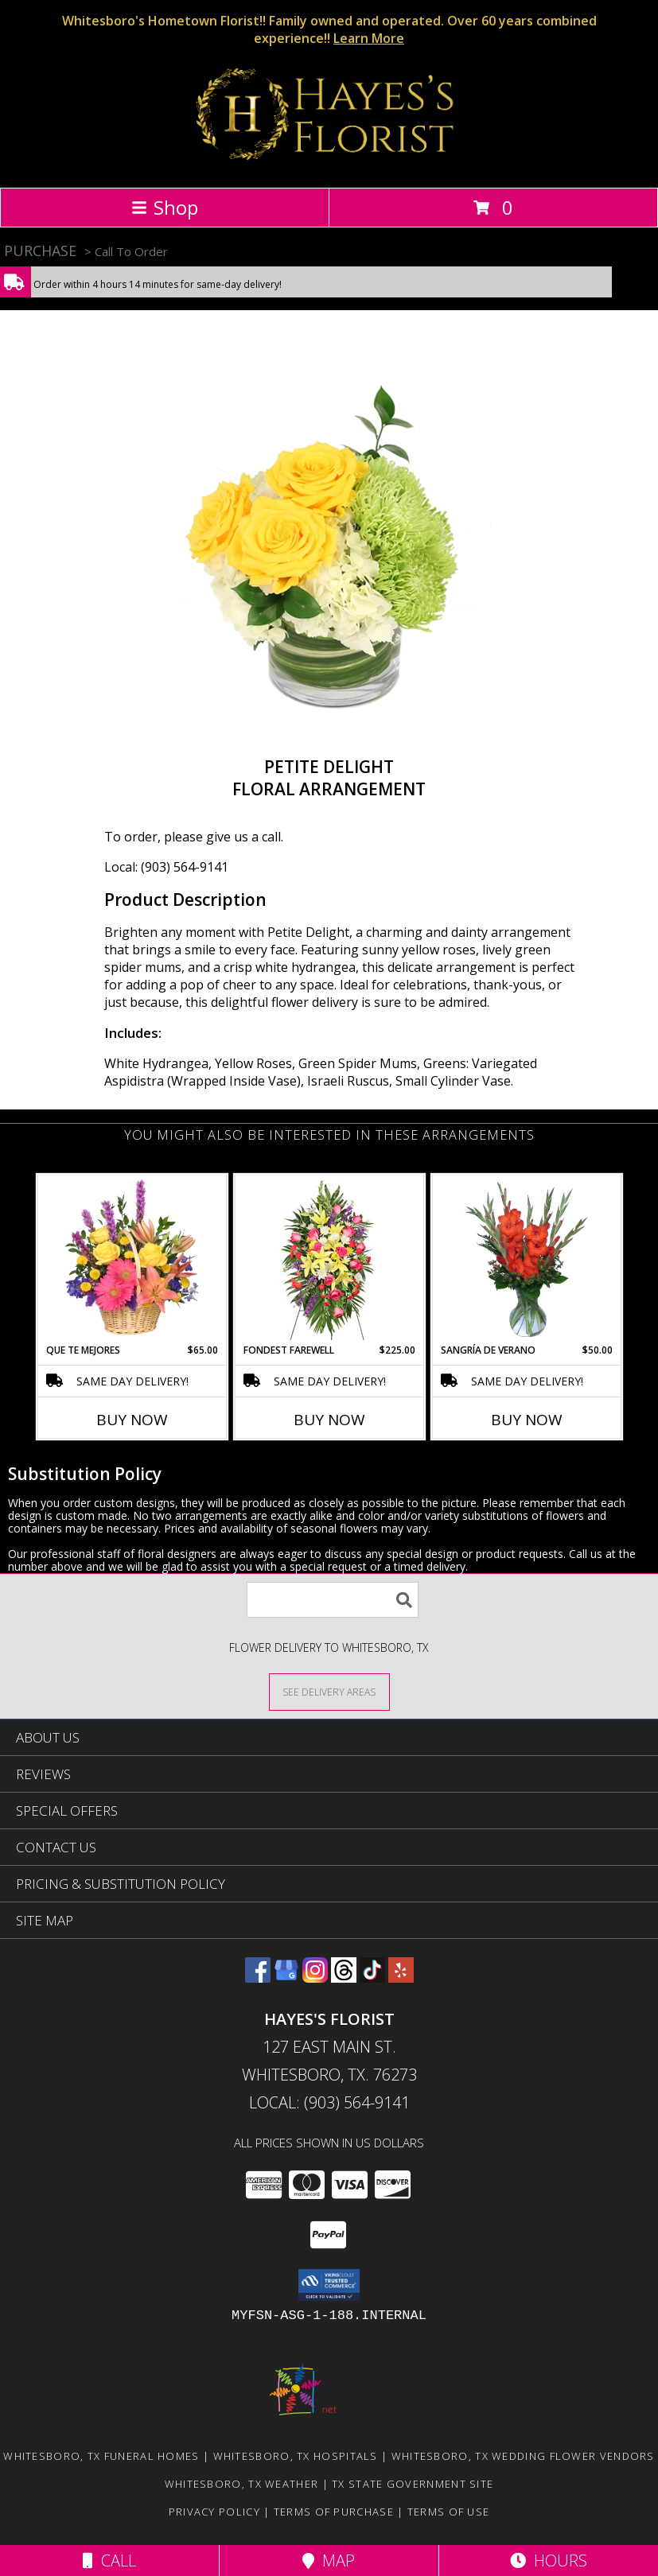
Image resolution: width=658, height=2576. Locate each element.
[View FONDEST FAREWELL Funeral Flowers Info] (329, 1259)
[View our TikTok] (372, 1977)
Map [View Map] (328, 2560)
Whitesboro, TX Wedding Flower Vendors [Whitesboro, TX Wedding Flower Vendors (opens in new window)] (523, 2456)
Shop (164, 207)
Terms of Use (448, 2511)
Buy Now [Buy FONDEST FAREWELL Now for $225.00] (329, 1419)
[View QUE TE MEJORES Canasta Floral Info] (131, 1259)
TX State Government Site (412, 2484)
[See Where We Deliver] (329, 1691)
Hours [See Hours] (548, 2560)
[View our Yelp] (401, 1977)
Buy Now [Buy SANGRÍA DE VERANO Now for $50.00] (527, 1419)
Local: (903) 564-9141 (166, 867)
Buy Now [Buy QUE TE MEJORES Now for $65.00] (132, 1419)
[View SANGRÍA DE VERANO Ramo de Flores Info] (526, 1259)
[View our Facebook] (258, 1977)
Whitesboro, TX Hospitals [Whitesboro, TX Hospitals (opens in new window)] (295, 2456)
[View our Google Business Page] (286, 1977)
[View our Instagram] (315, 1977)
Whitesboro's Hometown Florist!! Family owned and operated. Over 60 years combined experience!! (329, 29)
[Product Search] (333, 1600)
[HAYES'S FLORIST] (329, 164)
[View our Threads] (343, 1977)
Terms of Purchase (334, 2511)
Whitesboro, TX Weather (242, 2484)
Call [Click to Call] (109, 2560)
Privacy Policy (214, 2511)
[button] (329, 2285)
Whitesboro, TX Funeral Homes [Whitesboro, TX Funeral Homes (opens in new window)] (101, 2456)
